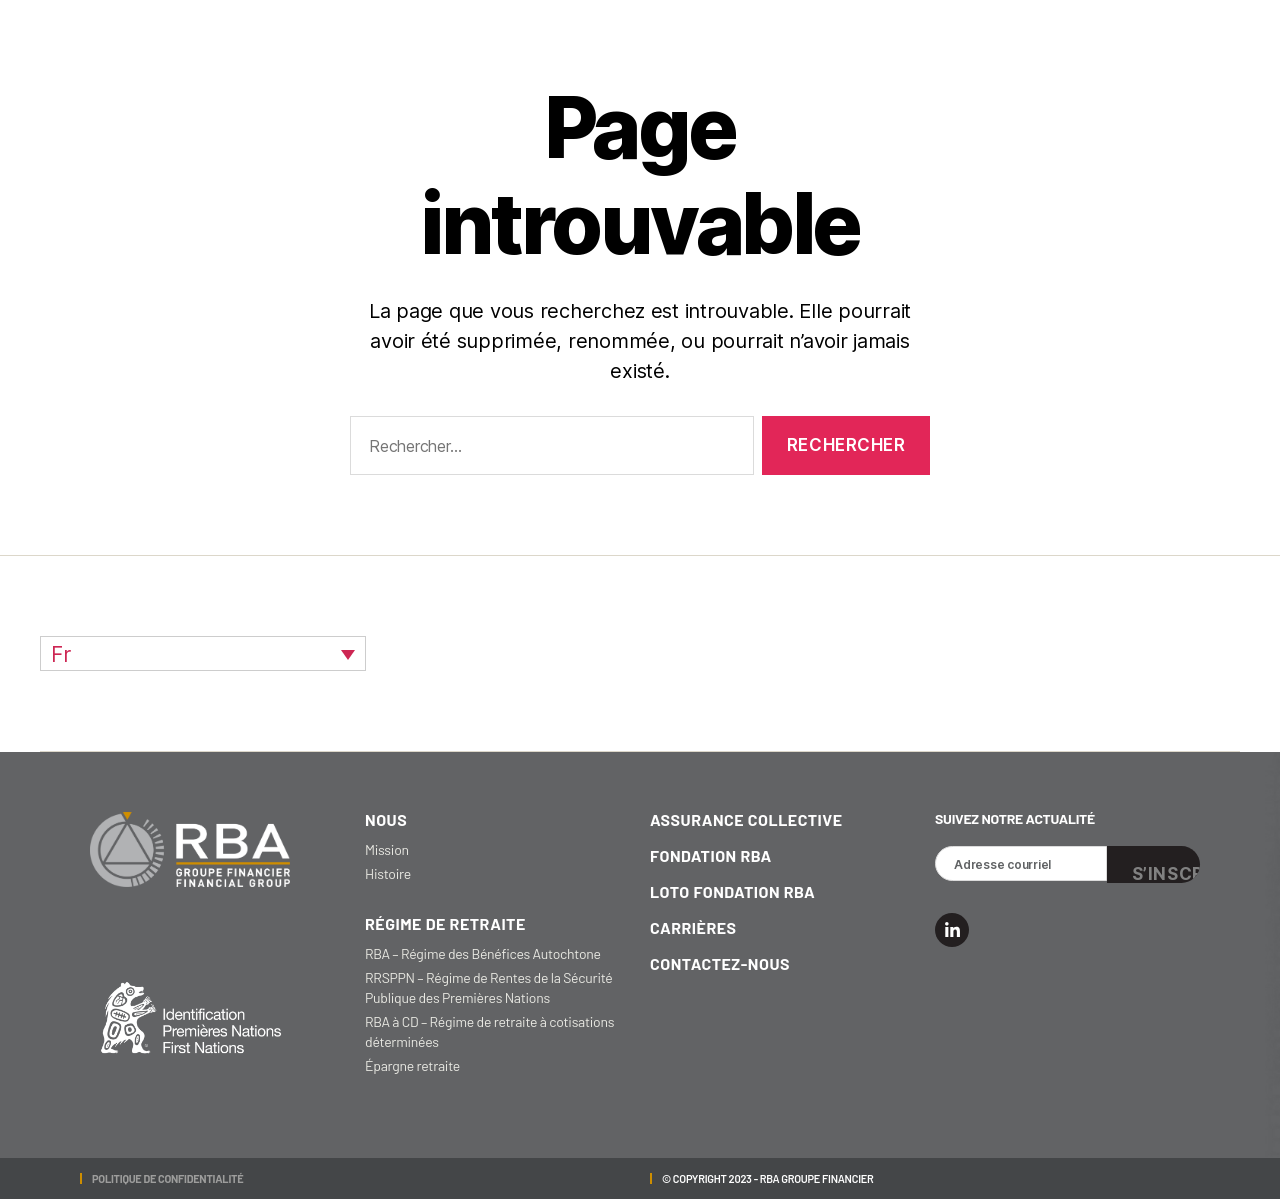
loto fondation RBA (732, 891)
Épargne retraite (412, 1065)
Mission (387, 849)
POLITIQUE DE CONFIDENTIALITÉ (167, 1178)
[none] (203, 653)
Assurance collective (746, 819)
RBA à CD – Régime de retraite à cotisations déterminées (489, 1031)
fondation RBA (711, 855)
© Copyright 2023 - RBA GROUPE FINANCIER (768, 1178)
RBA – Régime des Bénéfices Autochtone (483, 953)
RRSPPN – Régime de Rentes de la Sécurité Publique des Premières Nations (489, 987)
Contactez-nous (720, 963)
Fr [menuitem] (61, 654)
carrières (693, 927)
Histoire (388, 873)
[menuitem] (203, 653)
